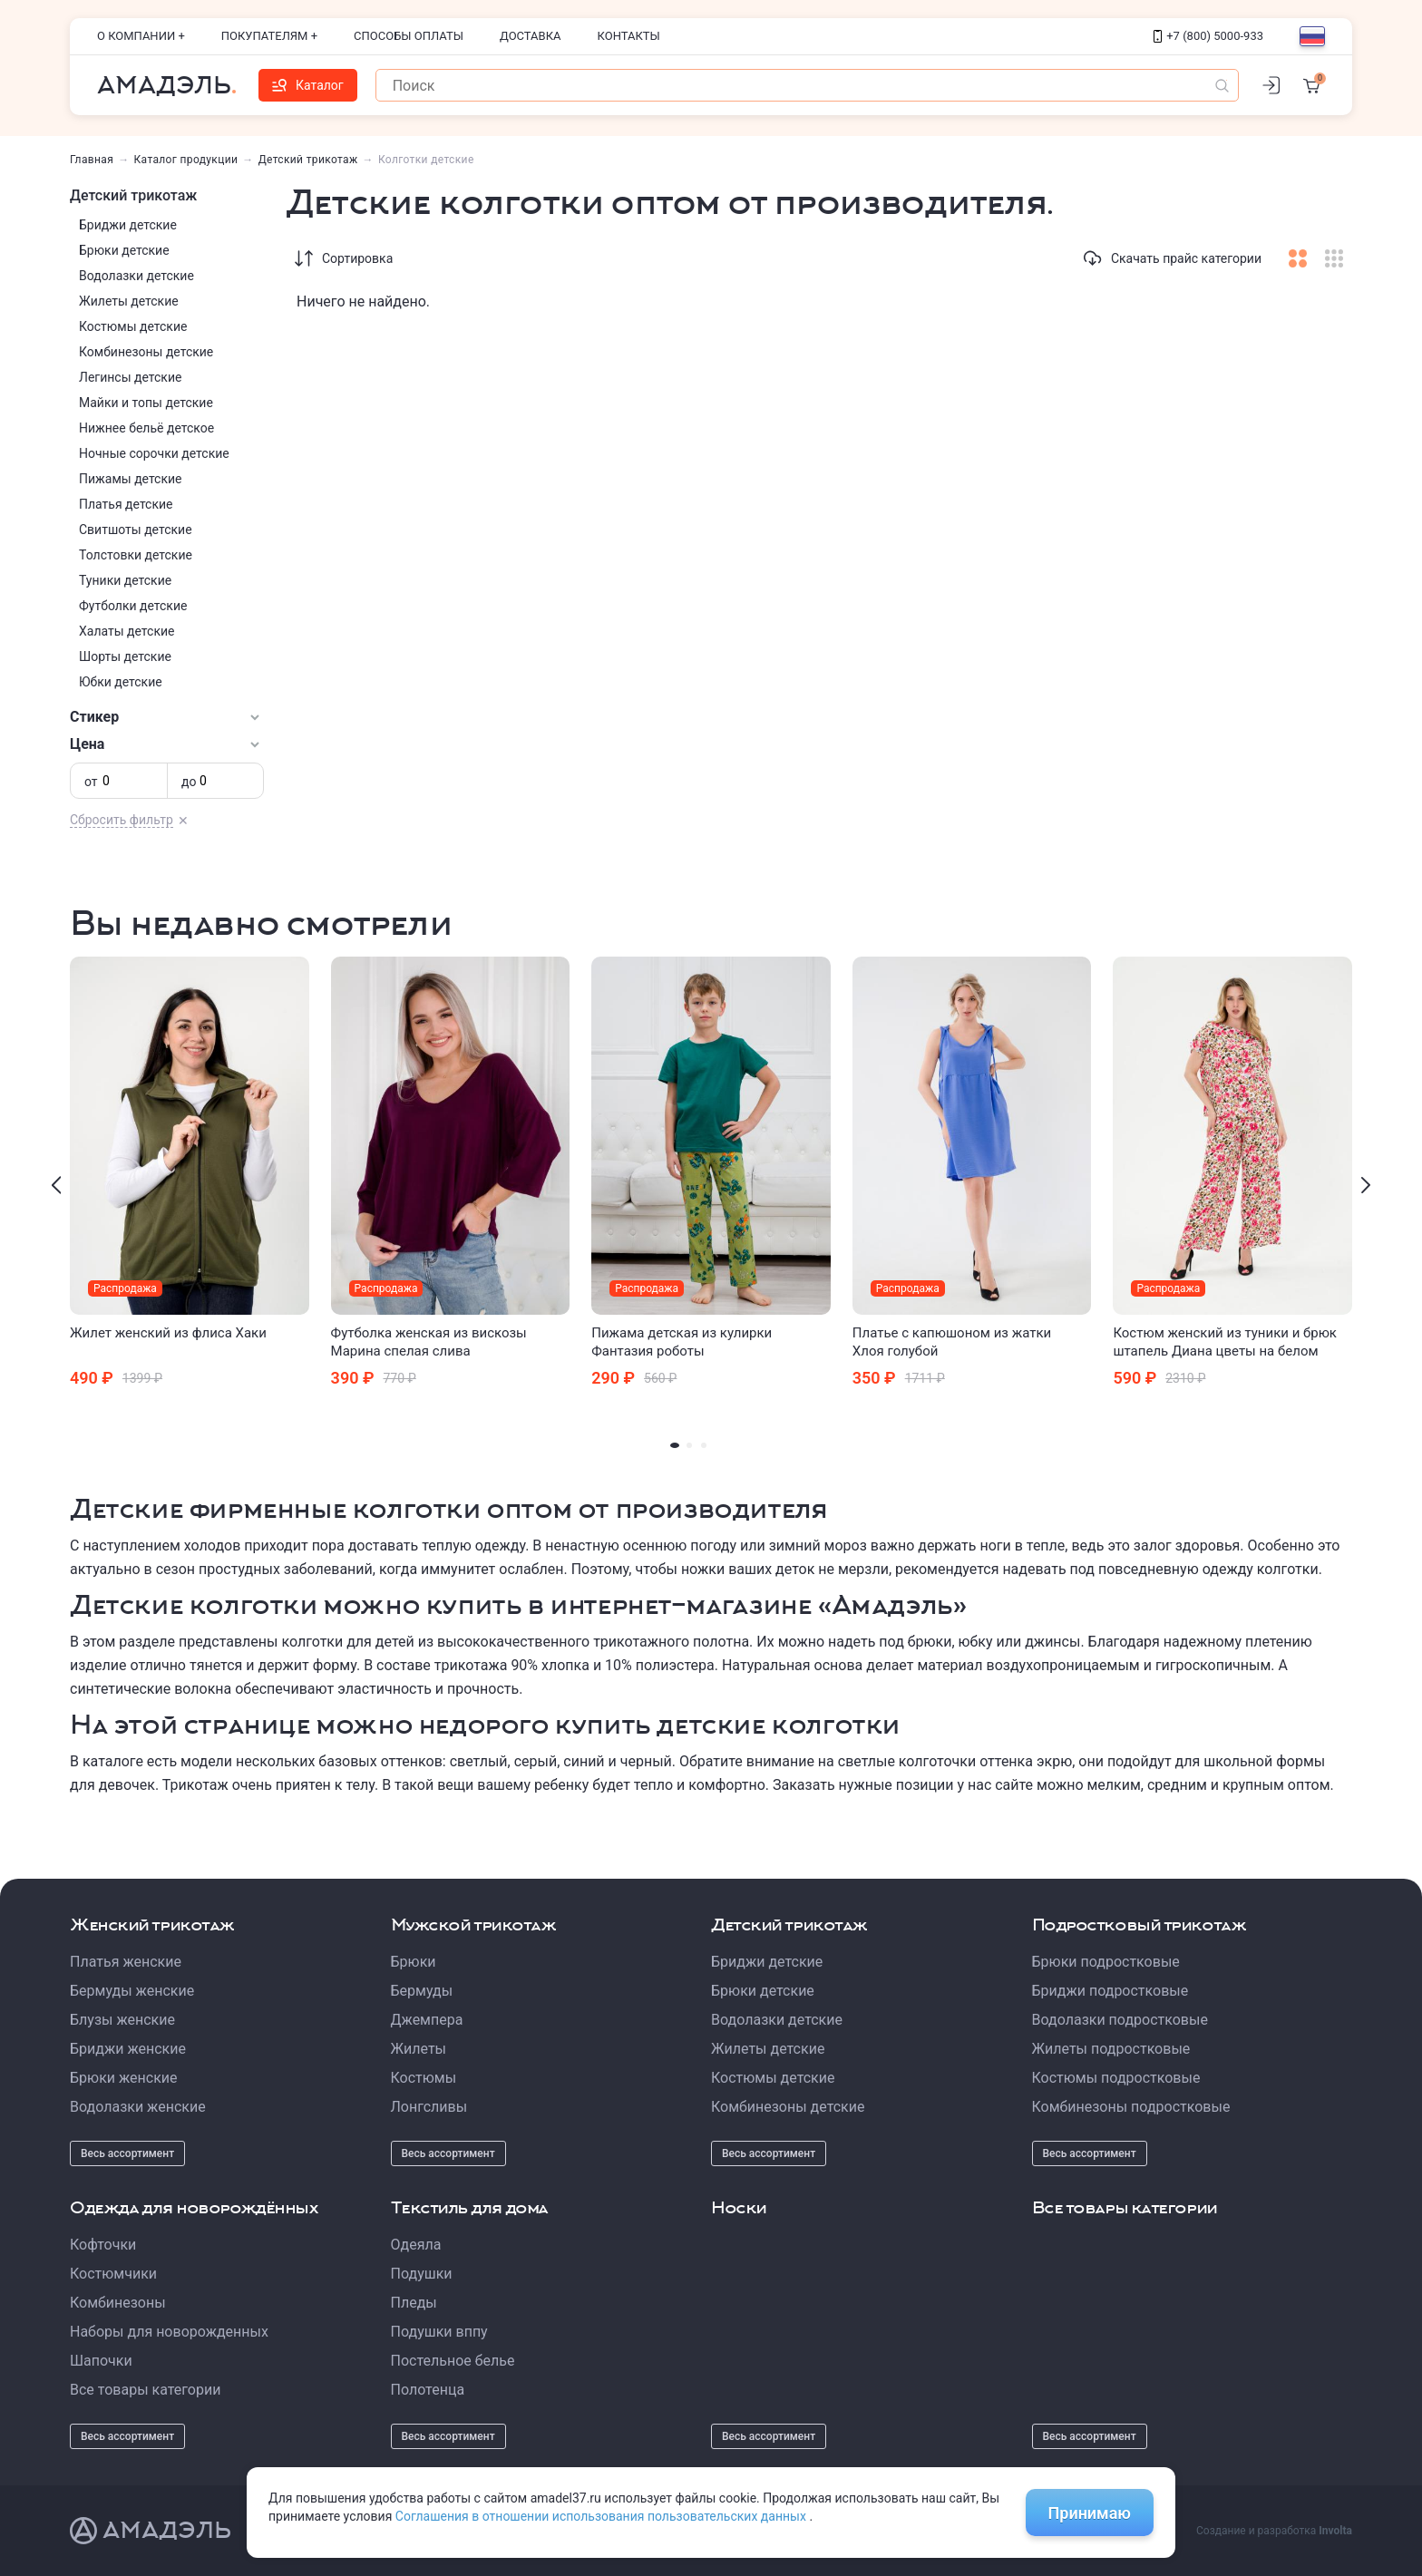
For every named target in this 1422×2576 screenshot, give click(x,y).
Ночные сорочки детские (154, 453)
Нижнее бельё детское (146, 428)
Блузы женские (122, 2019)
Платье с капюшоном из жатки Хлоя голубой (951, 1342)
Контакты (629, 36)
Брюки (413, 1961)
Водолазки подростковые (1120, 2019)
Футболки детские (133, 605)
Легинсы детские (130, 377)
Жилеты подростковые (1111, 2048)
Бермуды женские (132, 1990)
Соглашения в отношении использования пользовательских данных (602, 2516)
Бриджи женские (128, 2048)
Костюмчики (113, 2273)
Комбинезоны (118, 2302)
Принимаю (1089, 2513)
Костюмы (424, 2077)
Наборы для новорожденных (169, 2331)
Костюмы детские (133, 326)
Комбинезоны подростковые (1131, 2106)
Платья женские (125, 1961)
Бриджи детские (128, 225)
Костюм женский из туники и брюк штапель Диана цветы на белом (1225, 1342)
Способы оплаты (408, 36)
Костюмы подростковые (1116, 2077)
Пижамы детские (130, 478)
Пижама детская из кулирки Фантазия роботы (681, 1342)
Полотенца (428, 2389)
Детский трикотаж (308, 159)
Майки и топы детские (146, 402)
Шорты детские (125, 656)
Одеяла (416, 2244)
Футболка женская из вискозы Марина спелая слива (429, 1342)
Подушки (422, 2273)
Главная (91, 159)
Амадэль (164, 85)
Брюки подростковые (1106, 1961)
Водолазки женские (138, 2106)
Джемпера (427, 2019)
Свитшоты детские (135, 529)
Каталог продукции (186, 159)
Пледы (414, 2302)
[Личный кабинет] (1270, 85)
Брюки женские (124, 2077)
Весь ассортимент (127, 2153)
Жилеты (419, 2048)
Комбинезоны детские (146, 352)
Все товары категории (145, 2389)
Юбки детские (120, 682)
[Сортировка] (304, 258)
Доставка (530, 36)
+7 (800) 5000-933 (1208, 36)
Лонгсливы (429, 2106)
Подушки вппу (439, 2331)
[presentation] (56, 1185)
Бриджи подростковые (1110, 1990)
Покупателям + (269, 36)
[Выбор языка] (1312, 36)
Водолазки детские (136, 275)
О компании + (141, 36)
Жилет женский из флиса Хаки (168, 1333)
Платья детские (125, 504)
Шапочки (101, 2360)
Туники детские (125, 580)
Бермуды (422, 1990)
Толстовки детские (135, 555)
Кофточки (103, 2244)
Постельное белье (453, 2360)
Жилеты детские (129, 301)
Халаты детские (126, 631)
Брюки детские (124, 250)
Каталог (308, 85)
